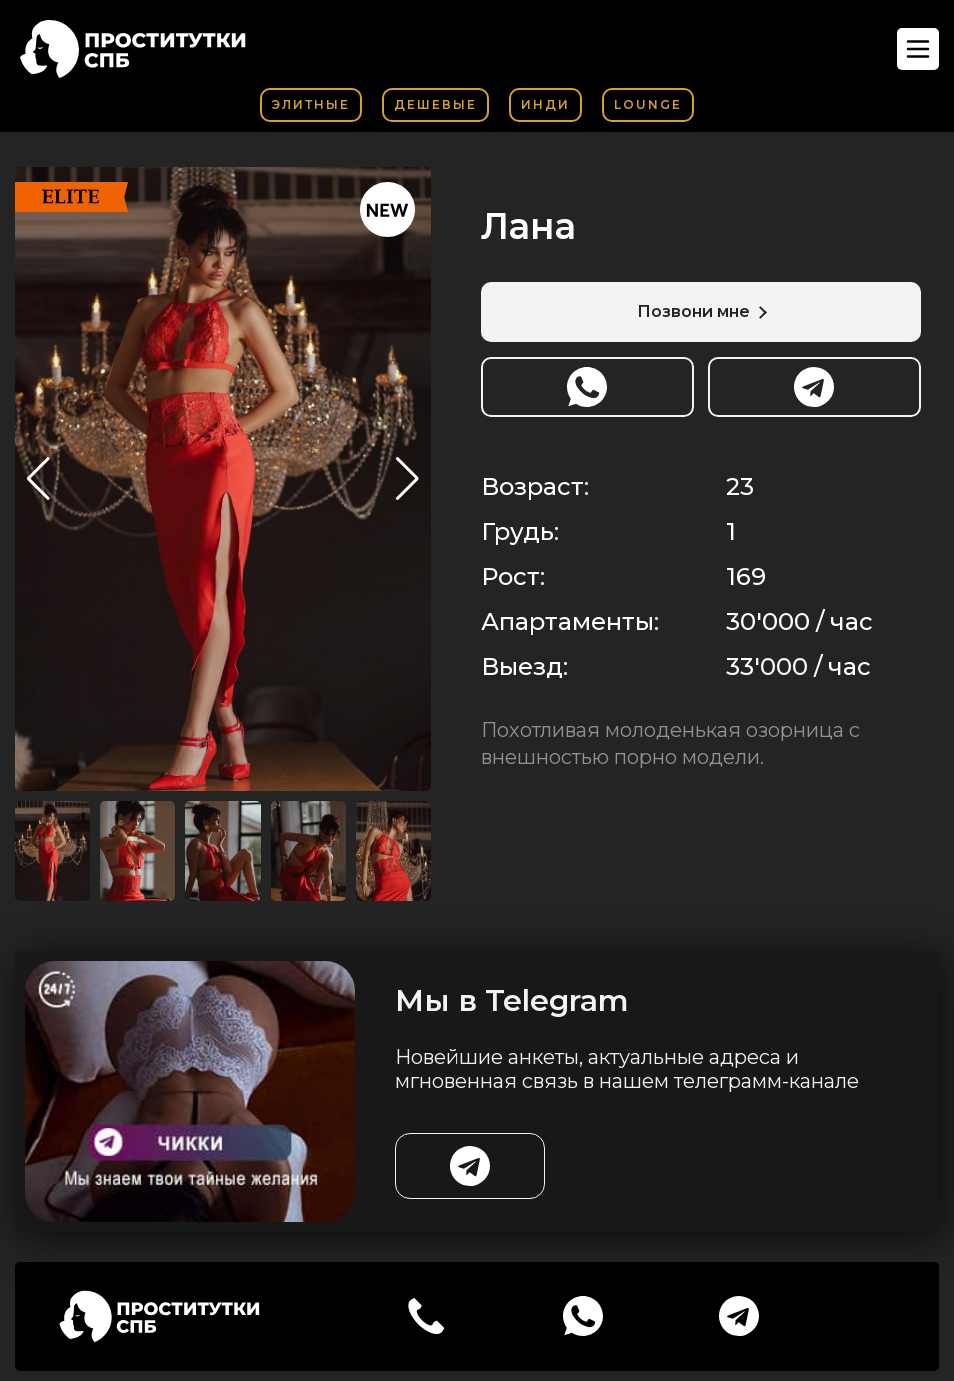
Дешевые (435, 104)
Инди (545, 104)
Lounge (648, 104)
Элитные (311, 104)
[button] (407, 479)
